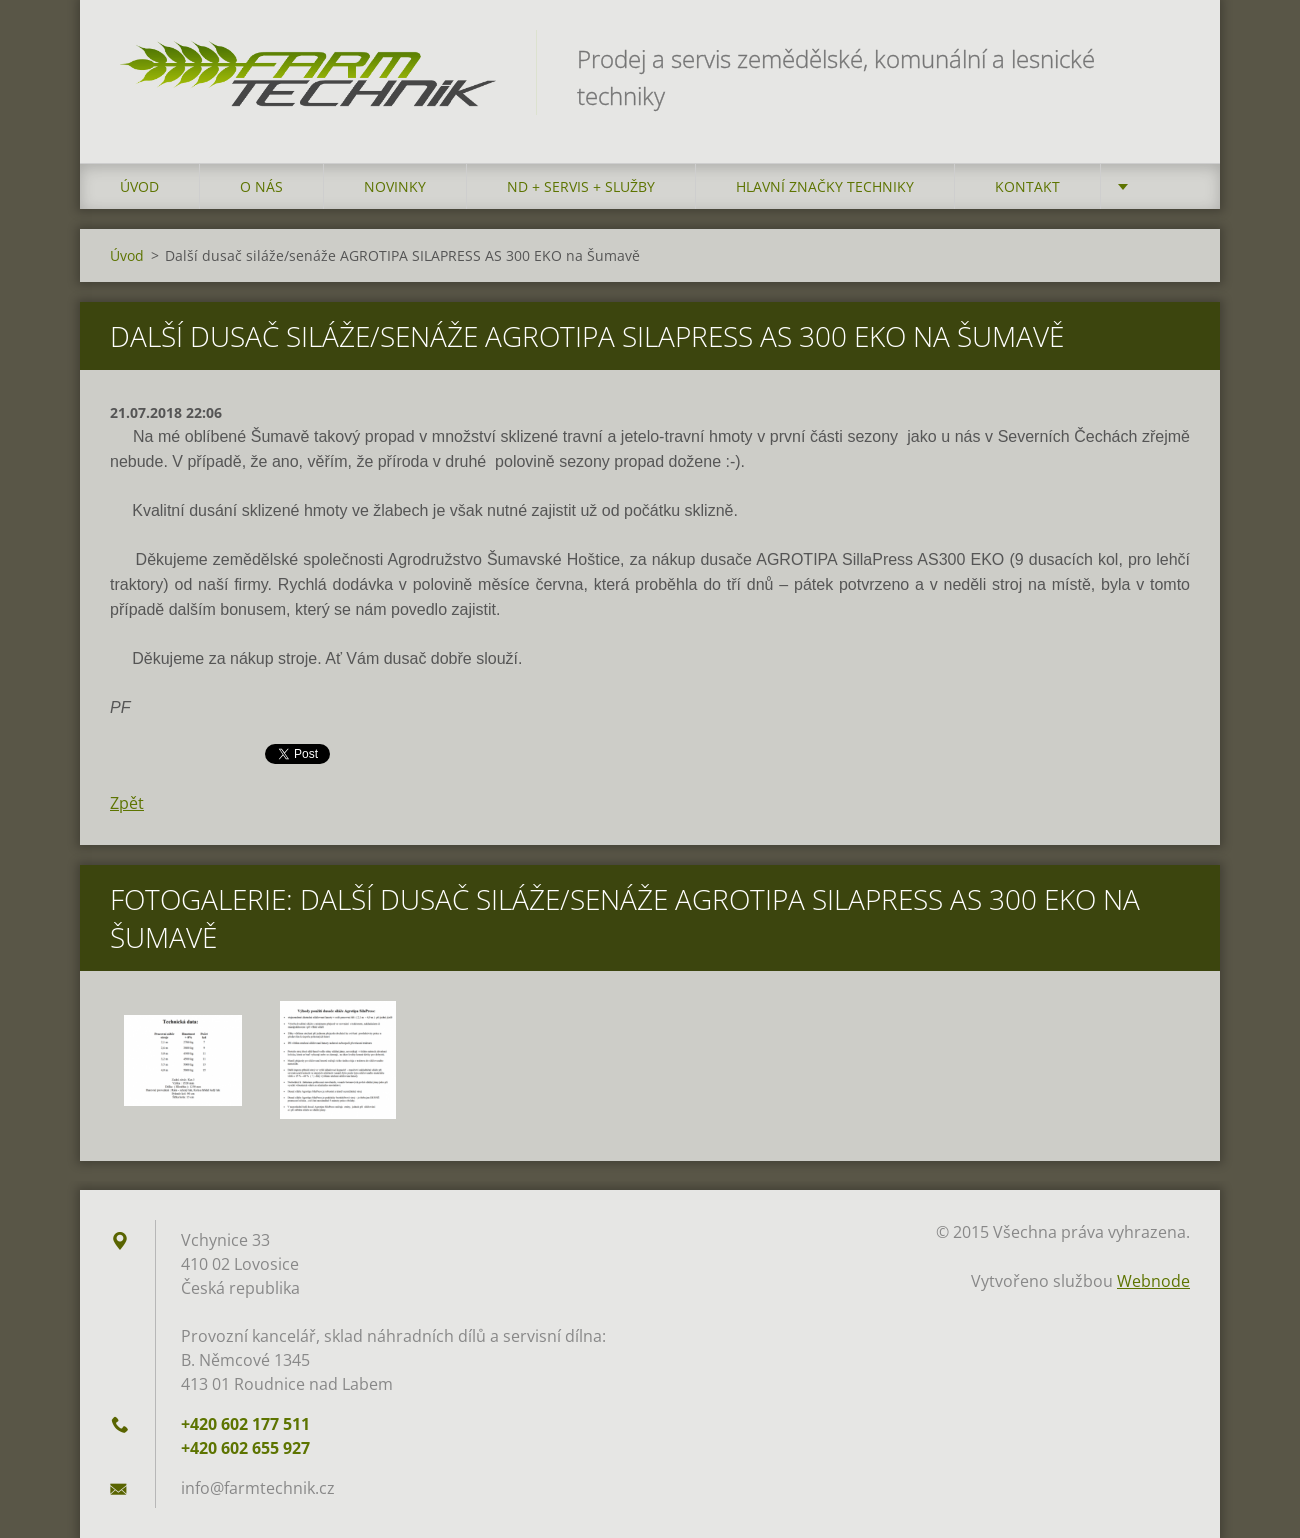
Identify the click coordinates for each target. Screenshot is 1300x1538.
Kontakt (1027, 186)
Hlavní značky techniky (825, 186)
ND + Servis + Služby (581, 186)
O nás (261, 186)
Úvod (139, 186)
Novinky (395, 186)
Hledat (1168, 58)
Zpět (127, 803)
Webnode (1153, 1281)
